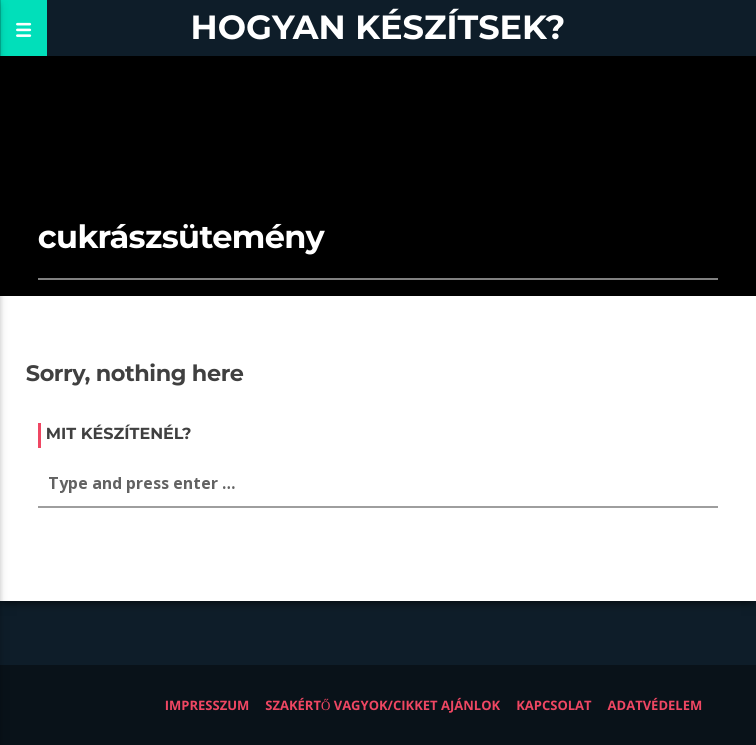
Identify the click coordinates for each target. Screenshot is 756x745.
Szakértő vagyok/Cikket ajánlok (382, 705)
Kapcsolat (553, 705)
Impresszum (207, 705)
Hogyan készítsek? (378, 27)
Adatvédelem (655, 705)
